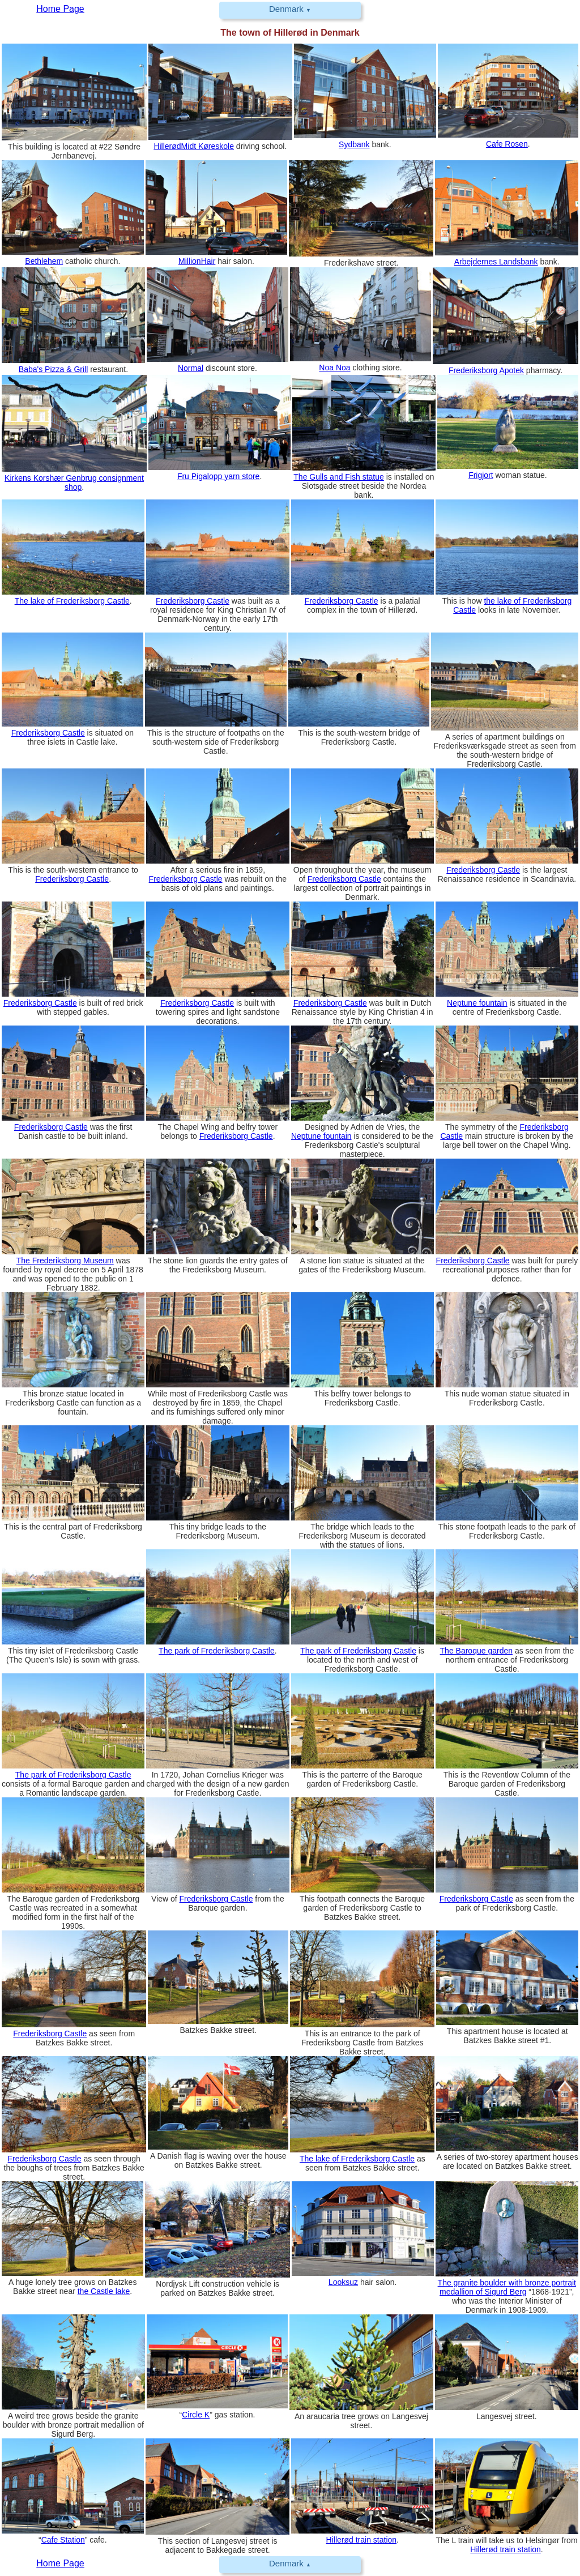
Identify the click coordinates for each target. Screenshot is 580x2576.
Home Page (60, 2563)
